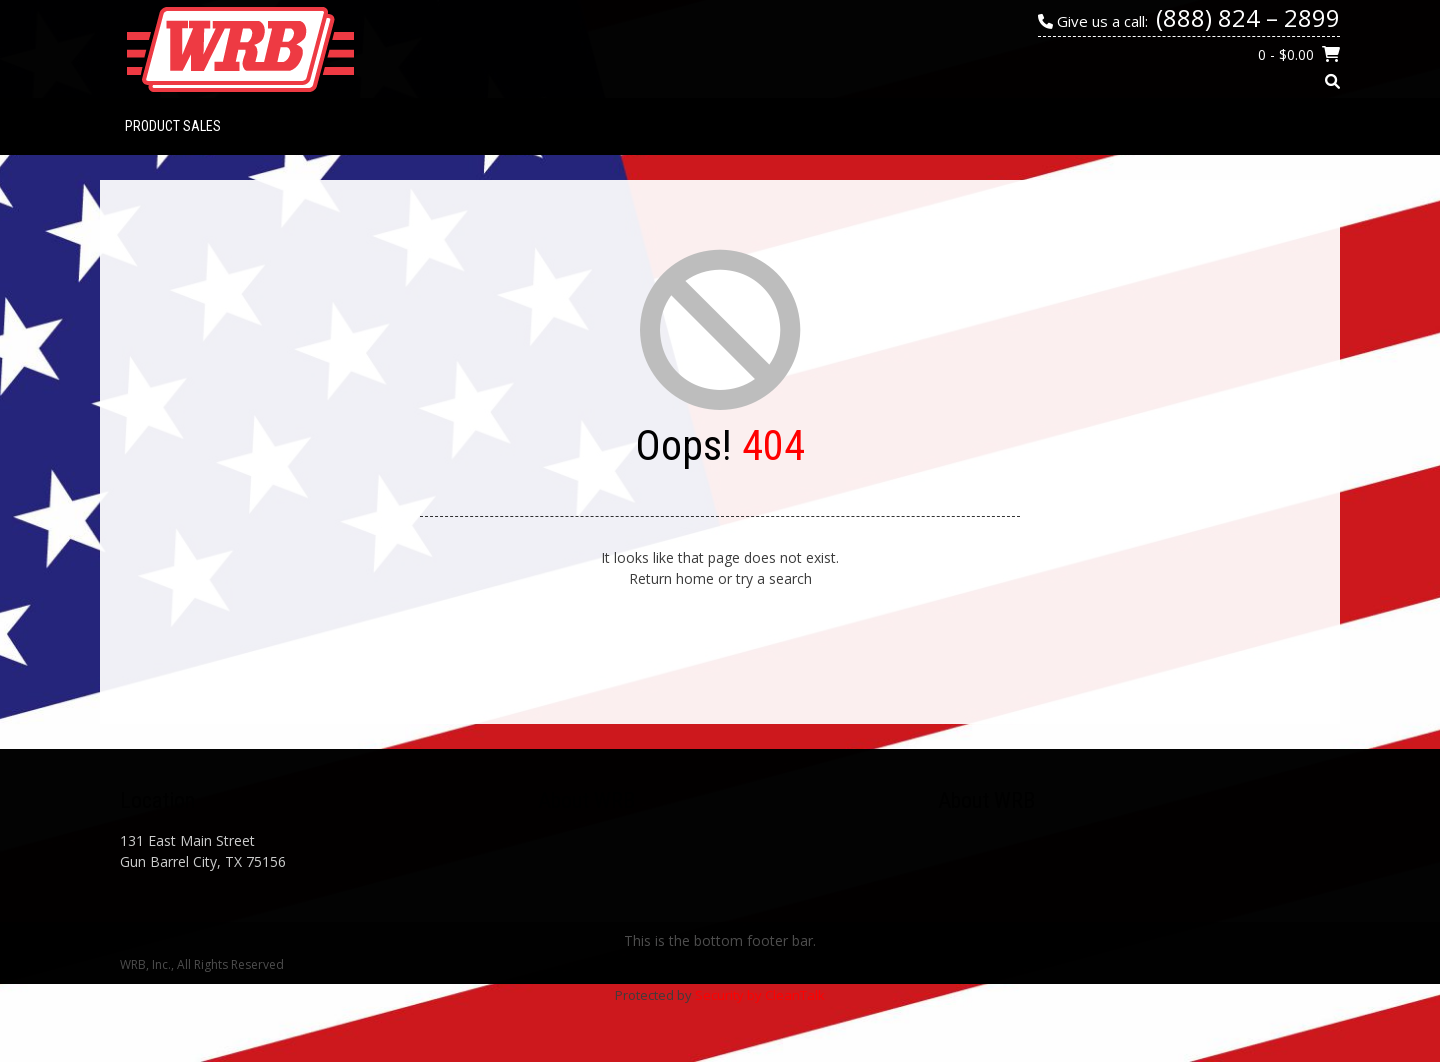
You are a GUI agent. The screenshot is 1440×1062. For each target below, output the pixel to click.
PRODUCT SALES (173, 126)
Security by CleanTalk (760, 995)
